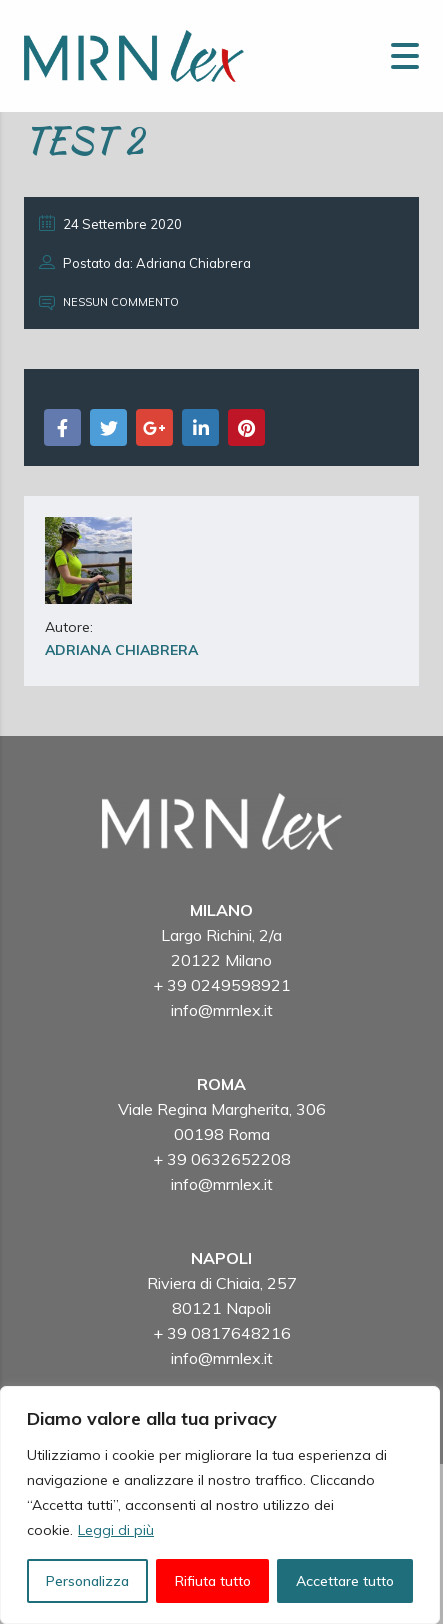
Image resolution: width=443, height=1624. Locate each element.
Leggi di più (116, 1530)
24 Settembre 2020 (110, 223)
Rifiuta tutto (213, 1581)
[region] (220, 1505)
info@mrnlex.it (222, 1010)
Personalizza (87, 1581)
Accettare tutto (345, 1581)
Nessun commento (109, 302)
